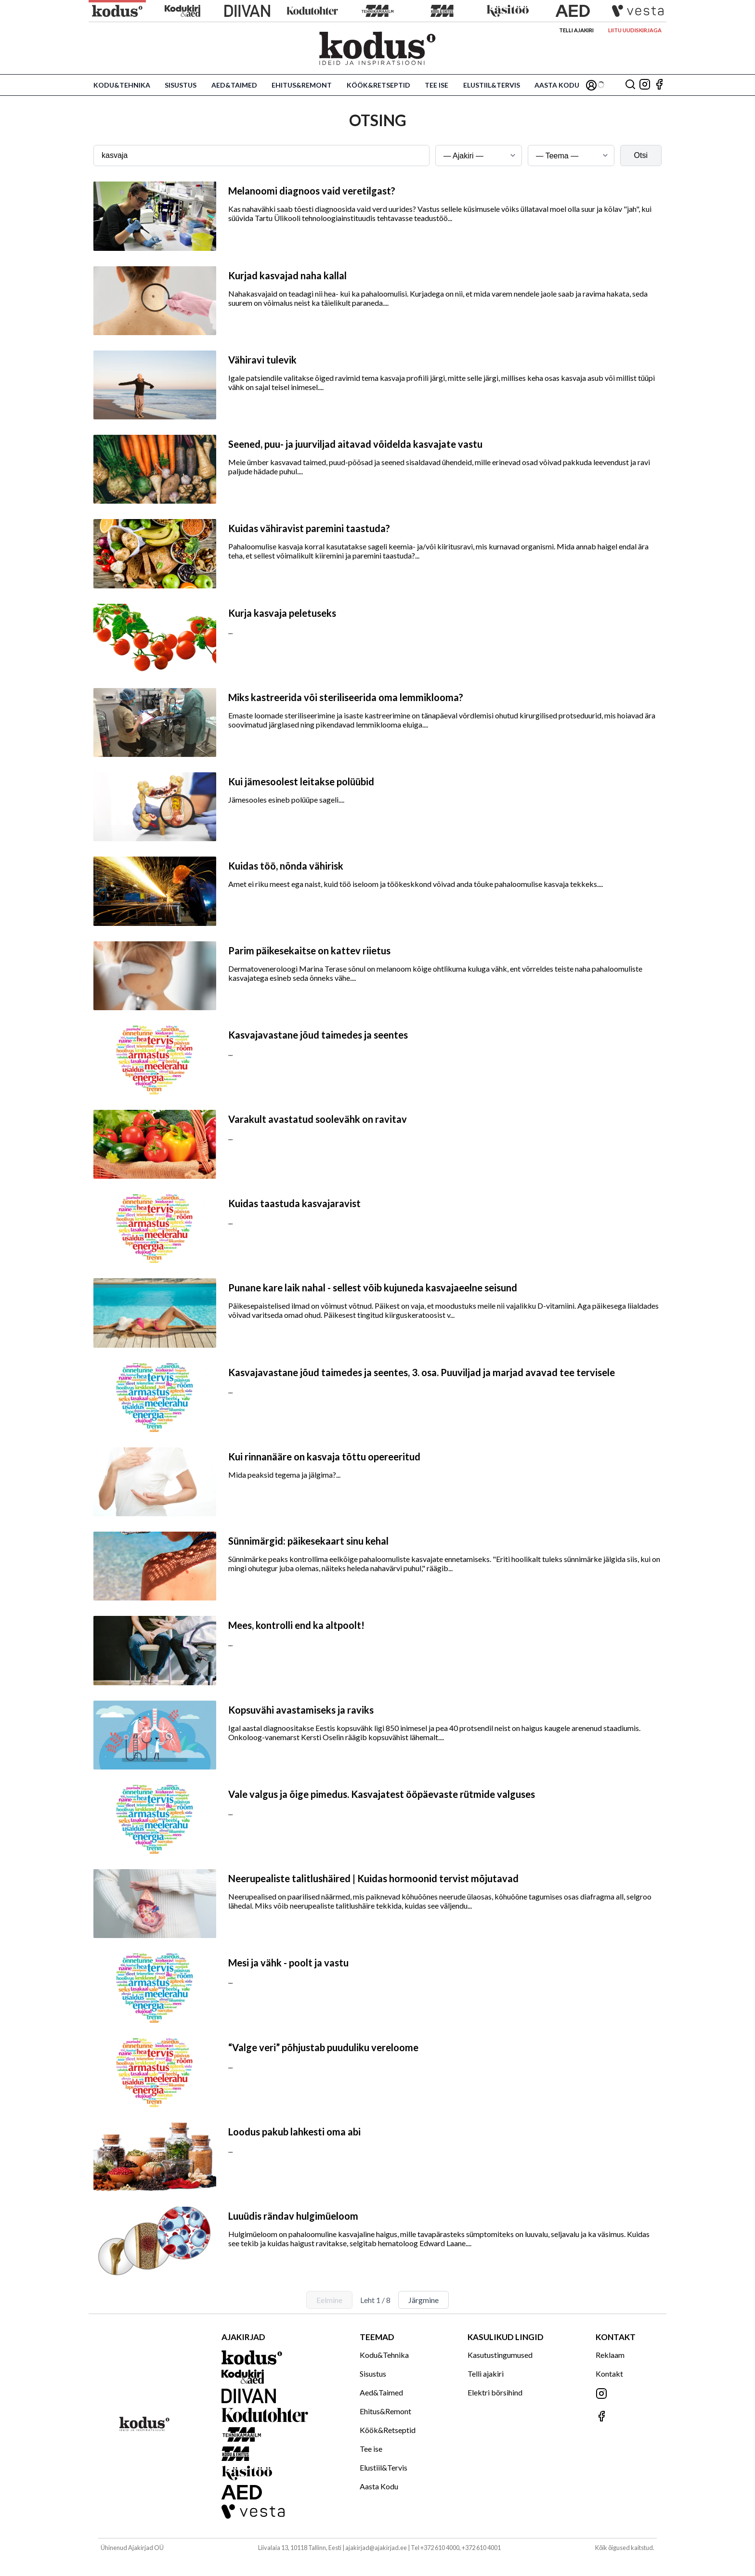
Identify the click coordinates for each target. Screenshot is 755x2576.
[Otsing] (630, 84)
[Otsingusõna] (261, 155)
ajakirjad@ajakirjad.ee (376, 2547)
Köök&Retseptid (378, 85)
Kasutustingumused (500, 2354)
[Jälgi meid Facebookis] (659, 84)
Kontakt (609, 2373)
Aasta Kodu (556, 85)
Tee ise (436, 85)
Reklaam (610, 2354)
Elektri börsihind (495, 2392)
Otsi (641, 155)
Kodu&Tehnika (121, 85)
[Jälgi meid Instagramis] (645, 84)
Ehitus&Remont (302, 85)
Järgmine (423, 2299)
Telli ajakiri (576, 30)
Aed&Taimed (234, 85)
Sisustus (180, 85)
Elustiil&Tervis (491, 85)
